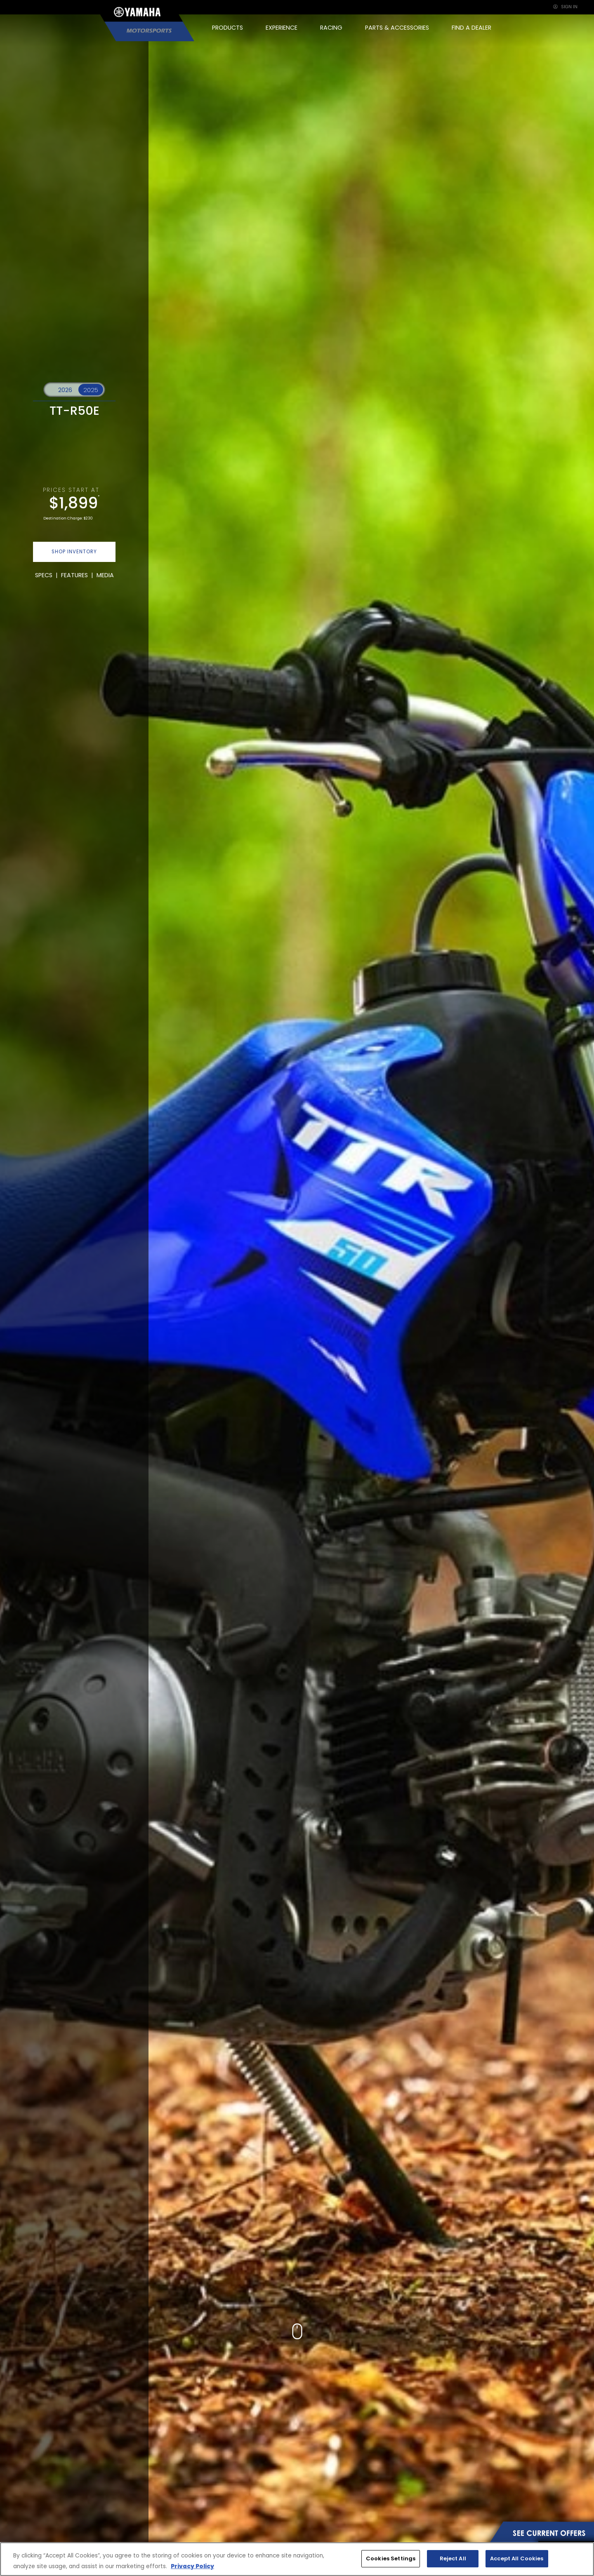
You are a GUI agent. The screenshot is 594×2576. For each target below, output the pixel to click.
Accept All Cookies (516, 2558)
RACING (331, 28)
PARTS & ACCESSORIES (397, 28)
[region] (297, 2559)
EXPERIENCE (281, 28)
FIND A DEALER (471, 28)
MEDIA (105, 575)
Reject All (453, 2558)
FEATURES (74, 575)
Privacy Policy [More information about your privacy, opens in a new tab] (192, 2566)
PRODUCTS (227, 28)
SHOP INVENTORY (74, 551)
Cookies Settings (390, 2558)
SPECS (43, 575)
